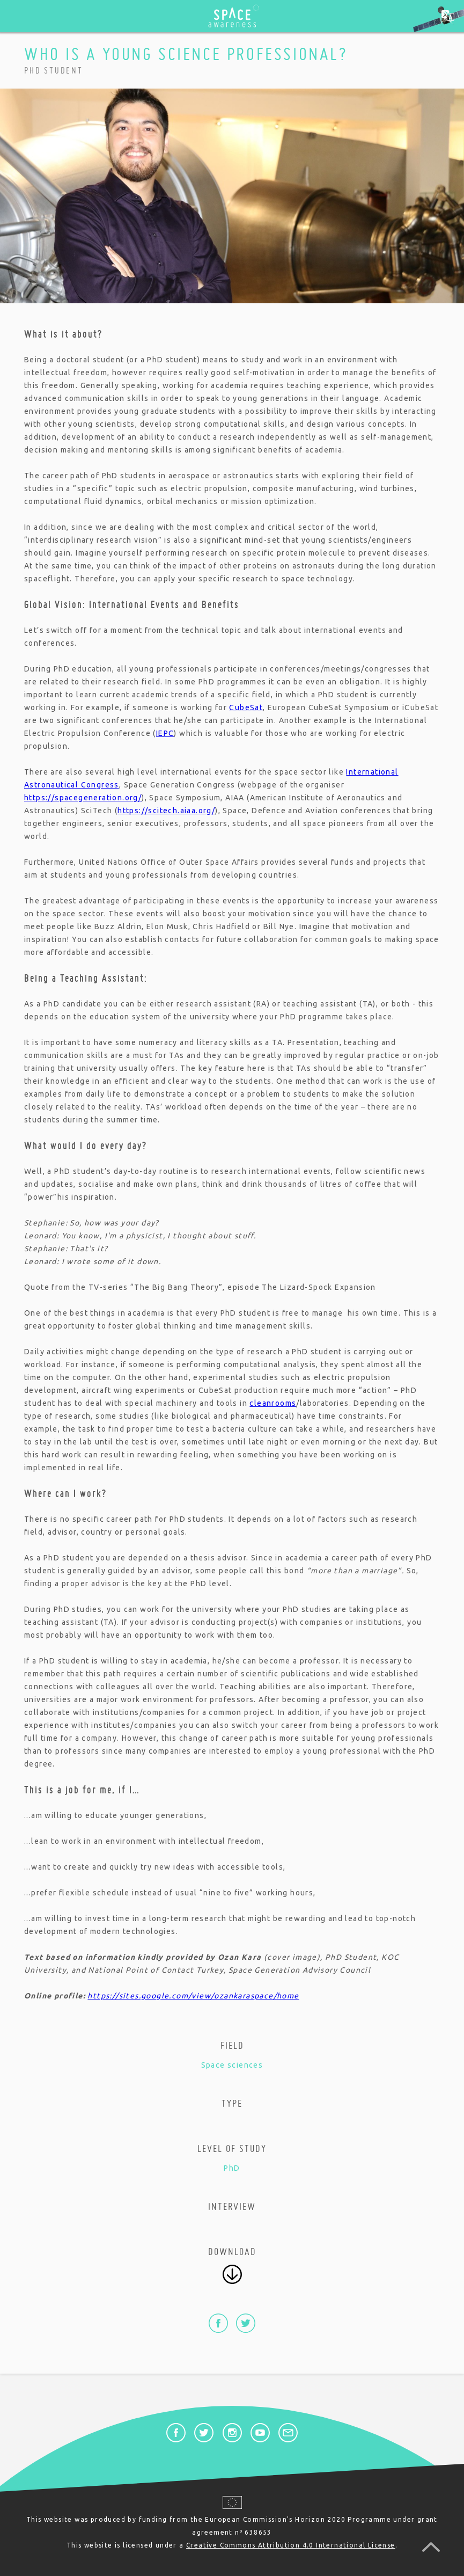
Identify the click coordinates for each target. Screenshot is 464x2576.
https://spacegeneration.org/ (83, 797)
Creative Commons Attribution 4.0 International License (290, 2545)
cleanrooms (272, 1403)
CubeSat (246, 707)
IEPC (165, 733)
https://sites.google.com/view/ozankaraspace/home (193, 1995)
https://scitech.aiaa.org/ (166, 810)
